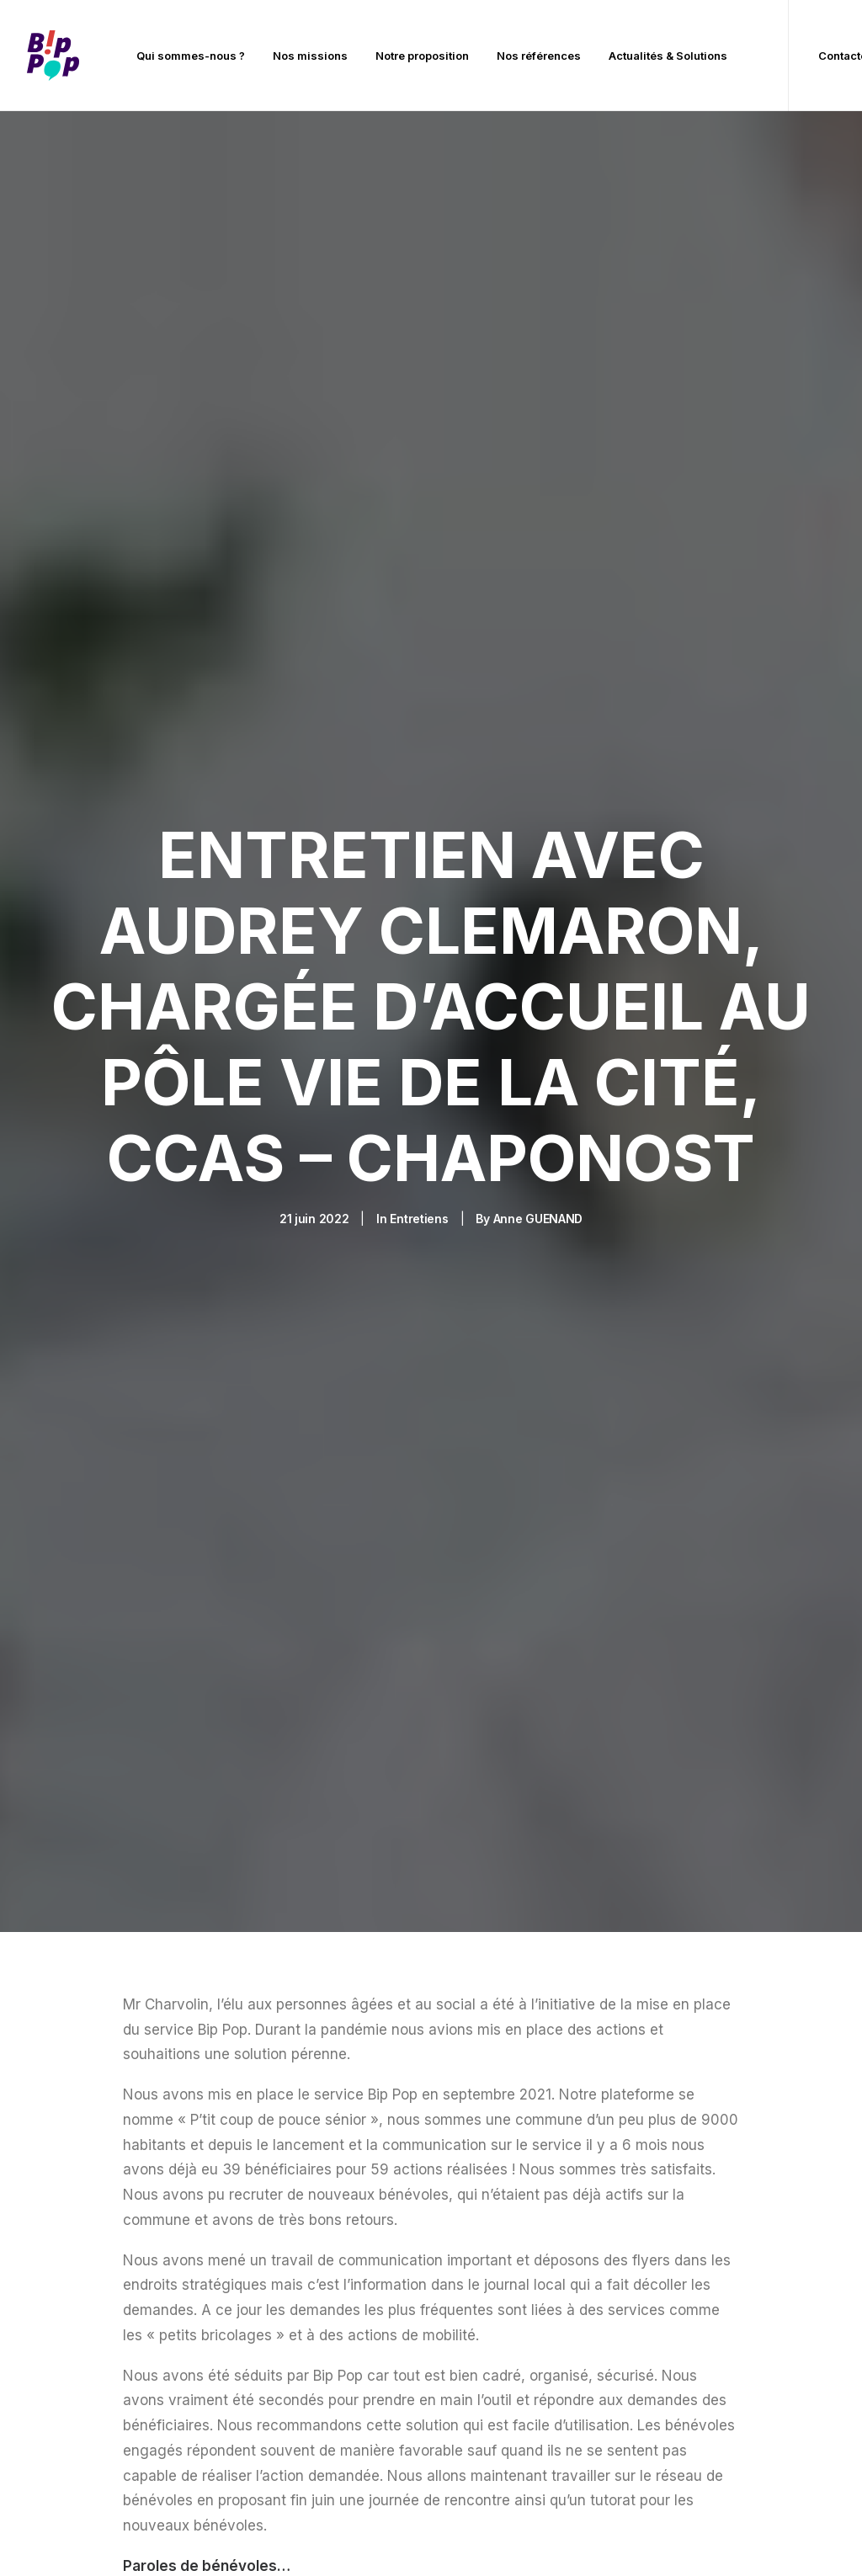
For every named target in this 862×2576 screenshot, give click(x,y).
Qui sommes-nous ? (190, 55)
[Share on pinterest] (193, 1591)
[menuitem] (191, 55)
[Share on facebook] (127, 1591)
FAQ (676, 2336)
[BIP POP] (53, 55)
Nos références (539, 55)
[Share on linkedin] (215, 1591)
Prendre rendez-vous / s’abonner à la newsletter (733, 2286)
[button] (68, 2305)
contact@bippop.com (527, 2361)
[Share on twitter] (149, 1591)
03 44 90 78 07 (509, 2336)
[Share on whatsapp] (236, 1591)
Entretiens (419, 558)
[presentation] (513, 1958)
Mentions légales (283, 2536)
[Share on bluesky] (258, 1591)
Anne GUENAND (538, 558)
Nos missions (310, 55)
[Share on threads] (171, 1591)
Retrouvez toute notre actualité (430, 1707)
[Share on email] (302, 1591)
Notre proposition (422, 55)
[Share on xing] (280, 1591)
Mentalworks (776, 2536)
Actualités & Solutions (668, 55)
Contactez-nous (710, 2236)
